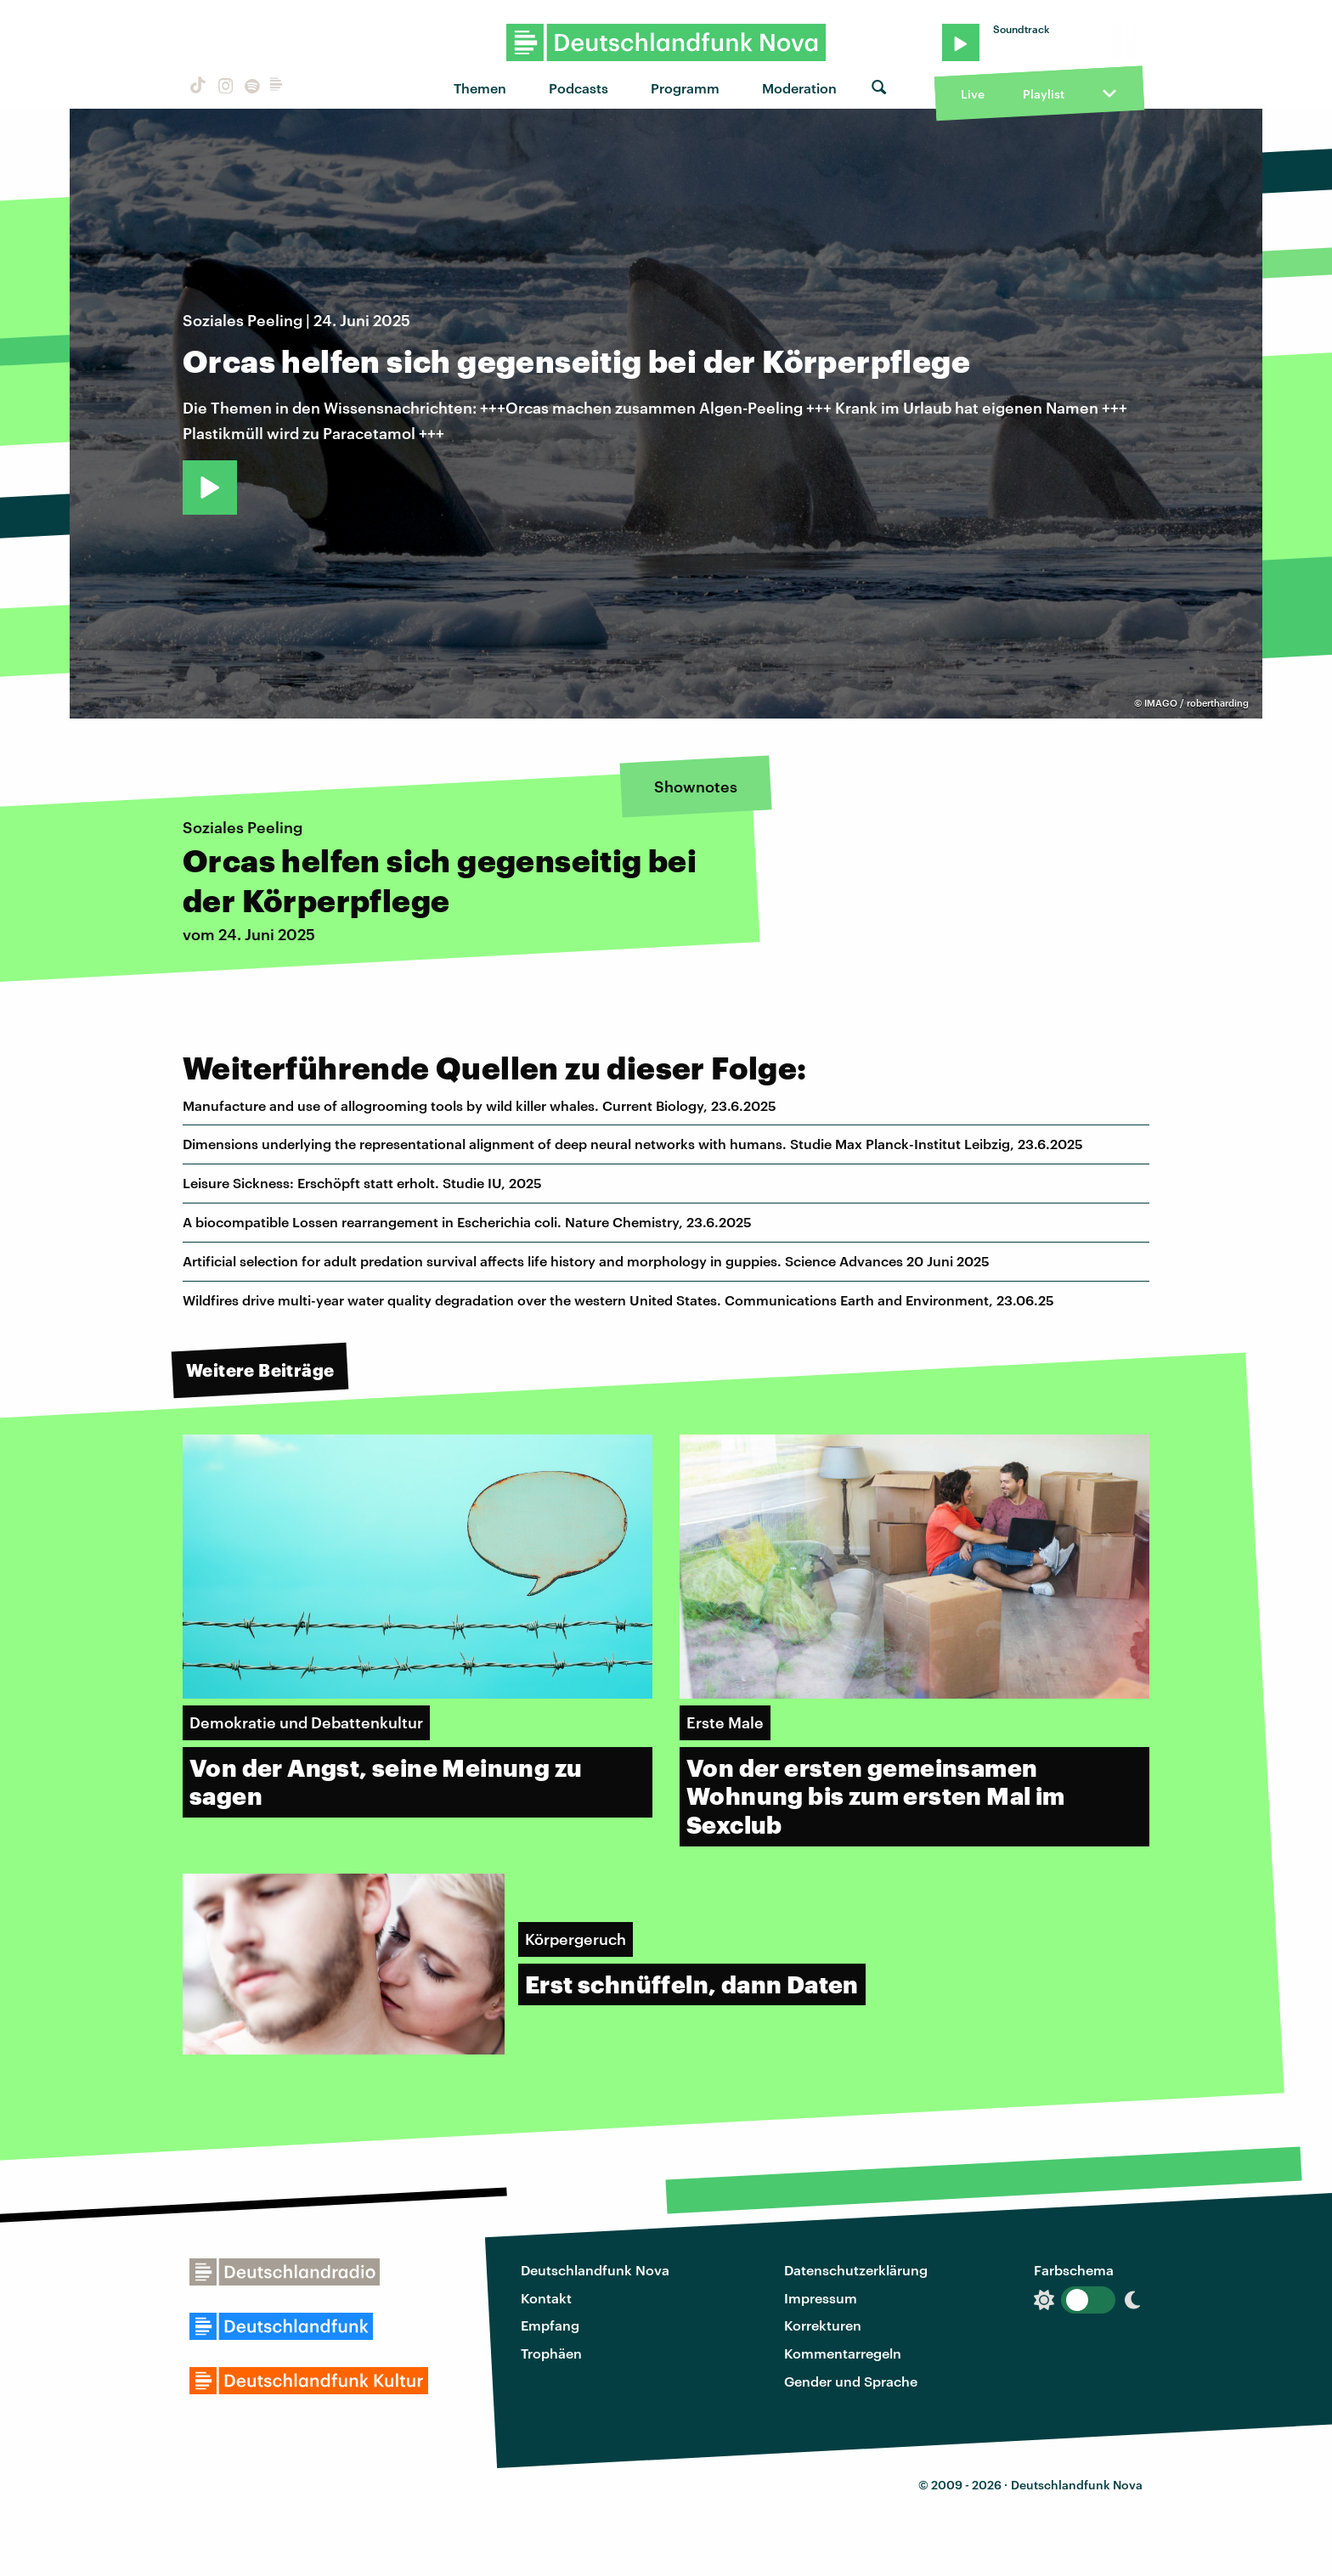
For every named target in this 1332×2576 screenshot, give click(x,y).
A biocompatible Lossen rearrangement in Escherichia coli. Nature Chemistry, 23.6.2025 (467, 1222)
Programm (685, 88)
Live (973, 94)
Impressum (820, 2298)
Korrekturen (822, 2325)
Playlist (1043, 94)
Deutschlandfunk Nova (595, 2270)
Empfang (550, 2325)
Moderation (799, 88)
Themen (480, 88)
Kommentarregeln (842, 2353)
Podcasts (578, 88)
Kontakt (546, 2298)
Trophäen (551, 2353)
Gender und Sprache (850, 2381)
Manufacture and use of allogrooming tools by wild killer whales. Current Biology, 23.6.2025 (479, 1105)
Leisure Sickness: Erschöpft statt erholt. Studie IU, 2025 (362, 1183)
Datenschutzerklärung (856, 2270)
